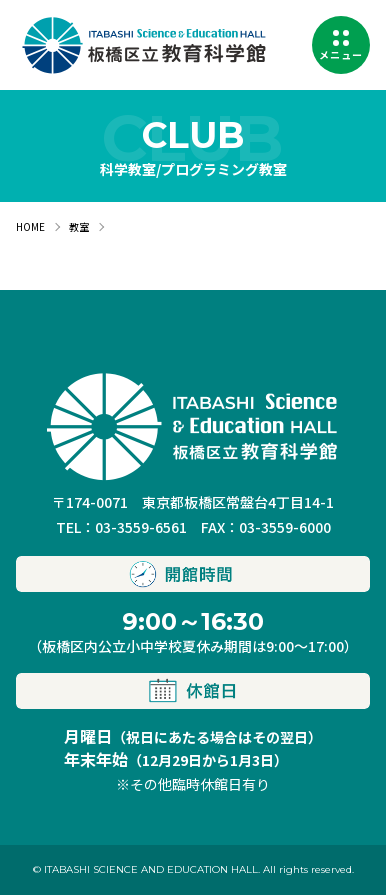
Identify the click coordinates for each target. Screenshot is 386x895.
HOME (30, 226)
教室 (79, 226)
